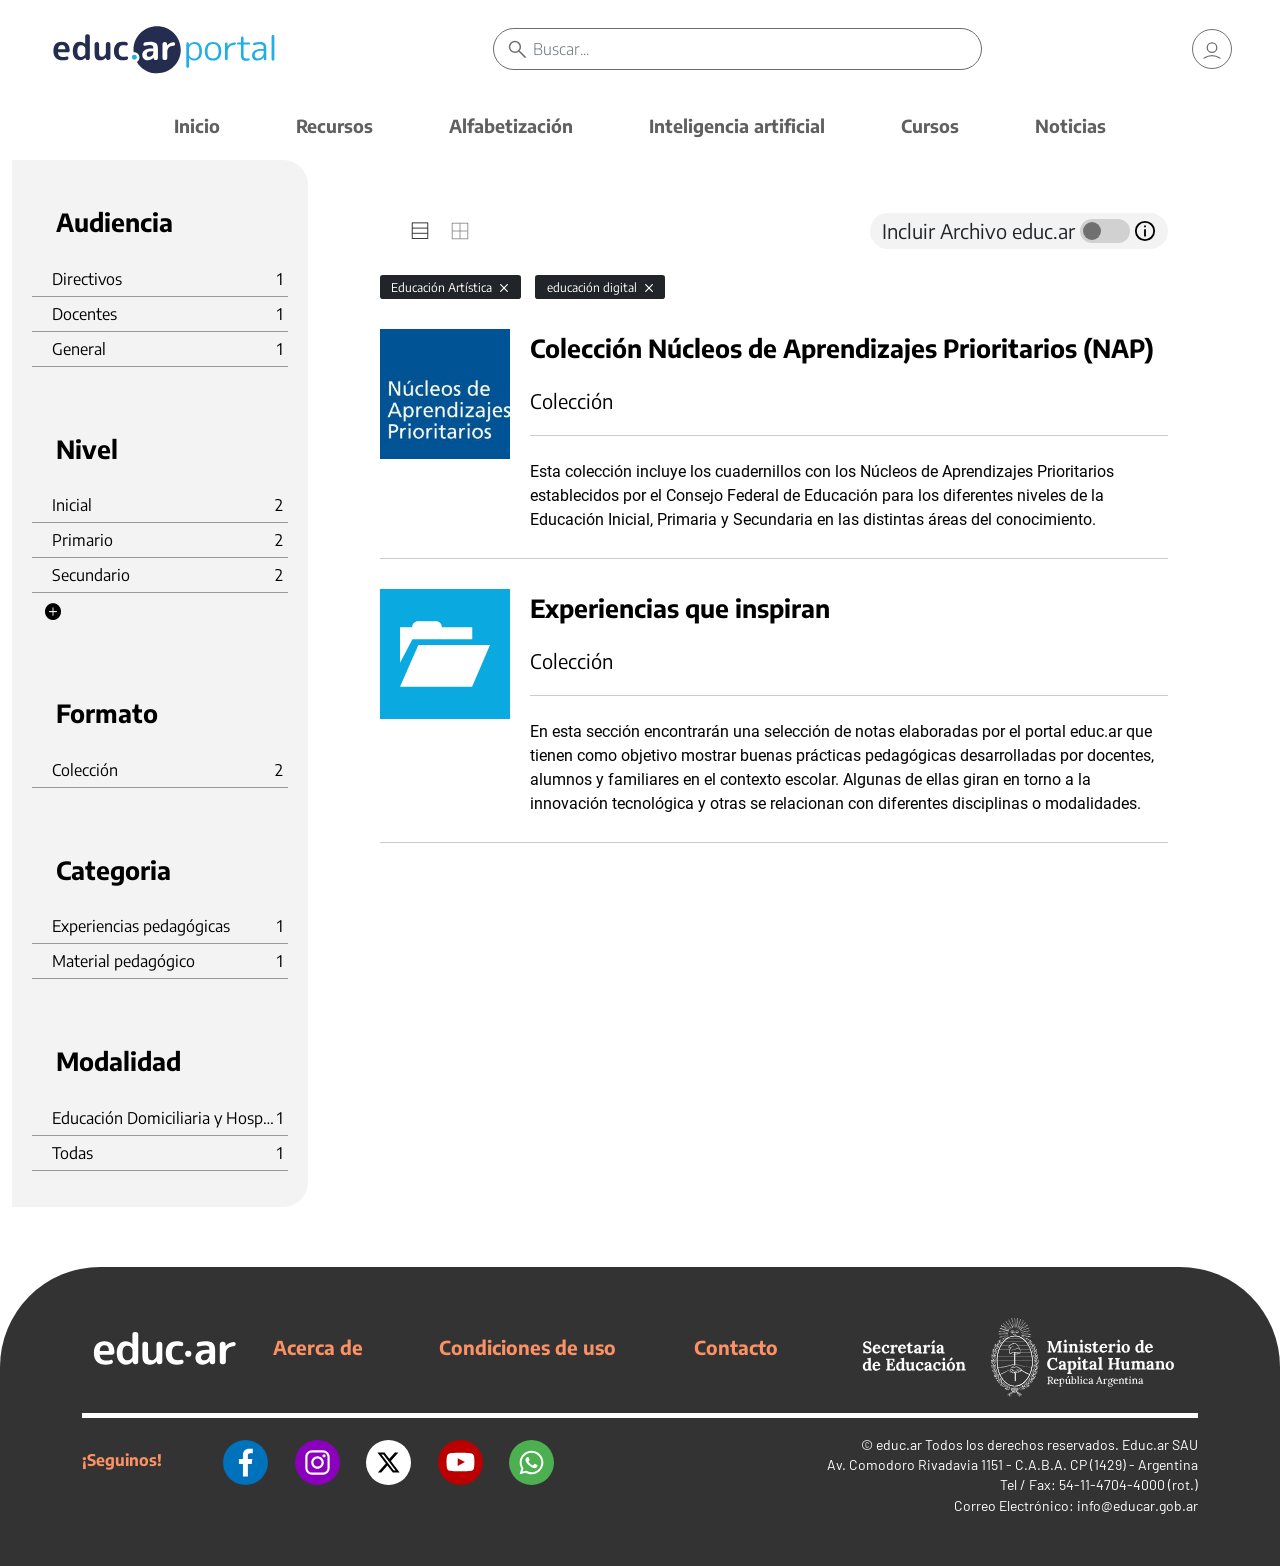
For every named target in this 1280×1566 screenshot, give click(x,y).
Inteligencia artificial (737, 125)
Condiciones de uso (527, 1347)
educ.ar (899, 1444)
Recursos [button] (334, 125)
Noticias (1070, 125)
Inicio (197, 125)
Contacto (736, 1347)
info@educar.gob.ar (1137, 1505)
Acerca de (318, 1347)
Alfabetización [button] (511, 125)
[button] (53, 612)
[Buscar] (760, 50)
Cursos (930, 125)
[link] (1212, 50)
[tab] (420, 231)
